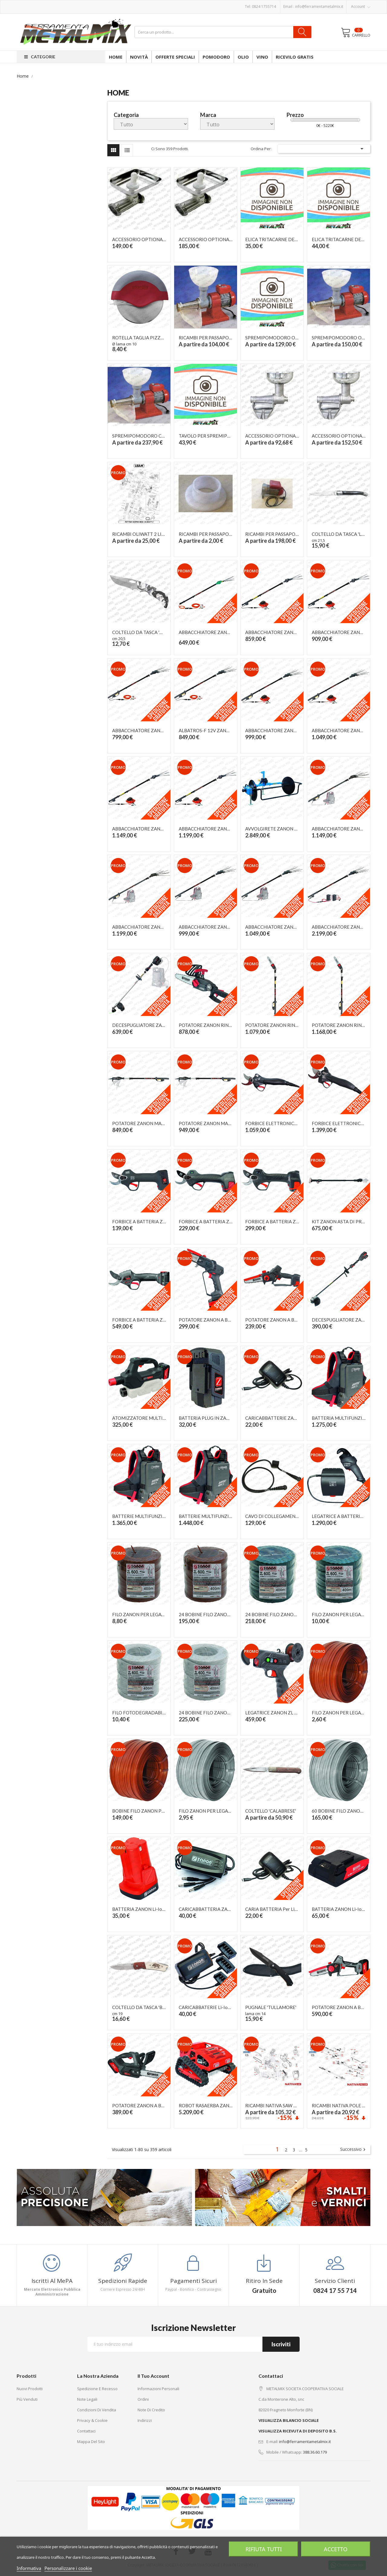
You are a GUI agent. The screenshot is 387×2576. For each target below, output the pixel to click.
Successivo (353, 2149)
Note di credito (151, 2410)
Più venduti (27, 2399)
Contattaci (86, 2431)
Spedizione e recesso (97, 2388)
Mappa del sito (91, 2441)
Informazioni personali (158, 2388)
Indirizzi (145, 2420)
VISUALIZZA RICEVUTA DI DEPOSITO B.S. (298, 2431)
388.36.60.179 (315, 2452)
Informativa (29, 2568)
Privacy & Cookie (92, 2420)
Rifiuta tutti (264, 2549)
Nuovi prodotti (30, 2388)
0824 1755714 (264, 6)
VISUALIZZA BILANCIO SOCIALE (289, 2420)
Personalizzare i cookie (68, 2568)
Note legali (87, 2399)
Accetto (335, 2549)
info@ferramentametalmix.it (319, 6)
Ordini (143, 2399)
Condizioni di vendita (96, 2410)
